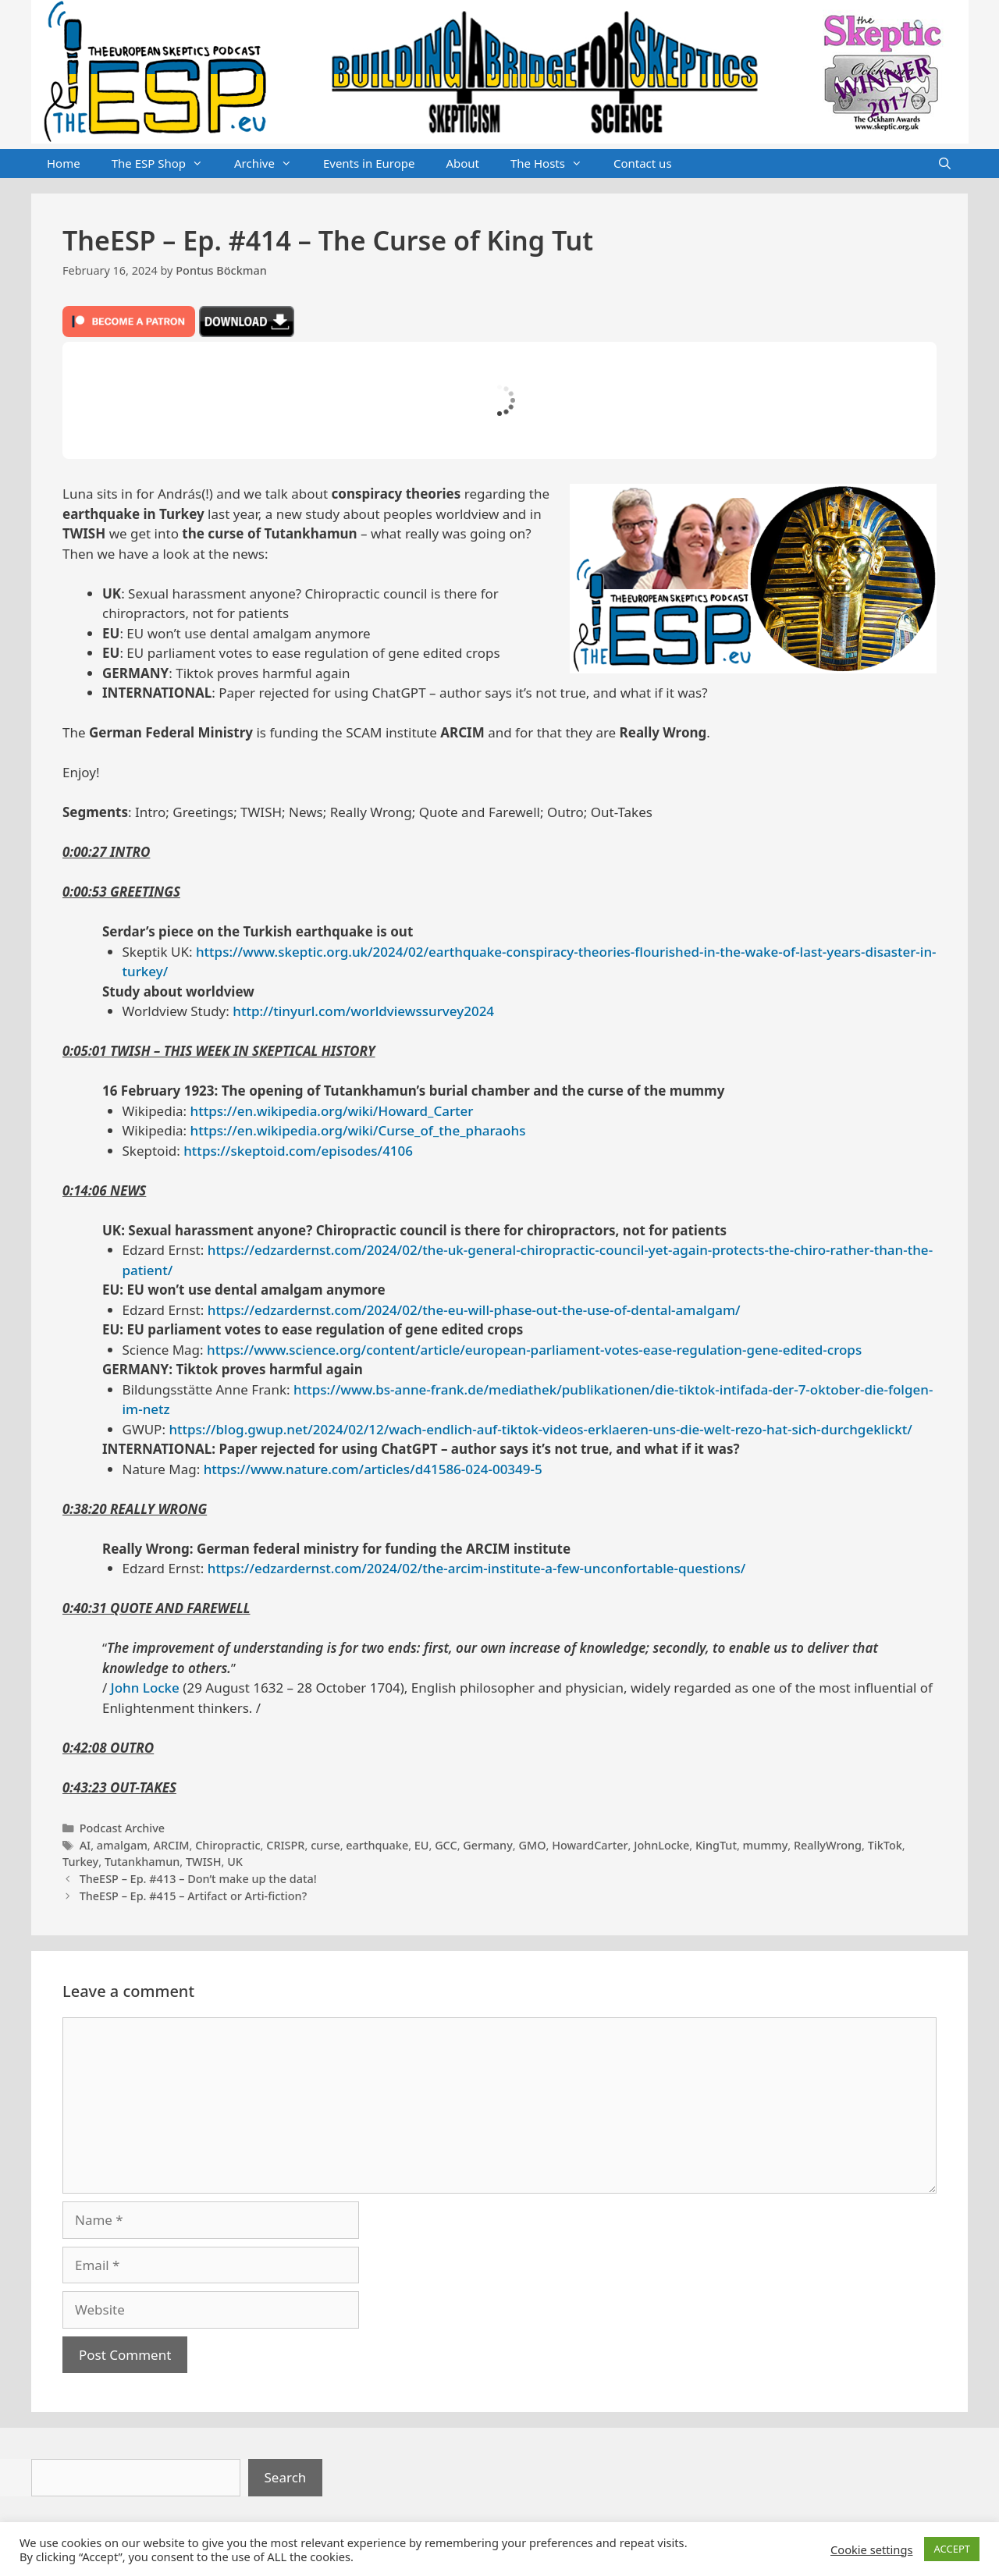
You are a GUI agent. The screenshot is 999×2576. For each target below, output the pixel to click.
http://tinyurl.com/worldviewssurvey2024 (363, 1011)
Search (286, 2477)
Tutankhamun (142, 1861)
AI (85, 1845)
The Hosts (554, 164)
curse (325, 1845)
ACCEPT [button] (951, 2549)
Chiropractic (227, 1845)
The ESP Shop (165, 164)
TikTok (885, 1845)
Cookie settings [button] (871, 2549)
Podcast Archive (122, 1828)
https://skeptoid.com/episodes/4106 (298, 1151)
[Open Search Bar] (945, 164)
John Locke (145, 1688)
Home (63, 163)
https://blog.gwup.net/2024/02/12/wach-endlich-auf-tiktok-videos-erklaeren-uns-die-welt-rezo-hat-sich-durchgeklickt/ (540, 1429)
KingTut (716, 1845)
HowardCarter (589, 1845)
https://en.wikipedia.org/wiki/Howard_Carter (332, 1111)
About (462, 163)
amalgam (122, 1845)
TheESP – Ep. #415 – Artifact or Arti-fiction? (193, 1895)
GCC (446, 1845)
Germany (488, 1845)
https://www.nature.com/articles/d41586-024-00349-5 (373, 1469)
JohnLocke (661, 1845)
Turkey (80, 1861)
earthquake (377, 1845)
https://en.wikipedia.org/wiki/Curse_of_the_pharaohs (358, 1130)
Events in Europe (369, 163)
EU (421, 1845)
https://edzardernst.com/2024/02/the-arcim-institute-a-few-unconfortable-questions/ (476, 1568)
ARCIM (171, 1845)
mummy (765, 1845)
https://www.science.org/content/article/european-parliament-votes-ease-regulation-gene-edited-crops (534, 1350)
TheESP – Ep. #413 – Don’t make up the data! (198, 1878)
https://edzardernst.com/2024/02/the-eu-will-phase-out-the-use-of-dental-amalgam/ (474, 1310)
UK (235, 1861)
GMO (532, 1845)
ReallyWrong (828, 1845)
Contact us (642, 163)
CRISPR (285, 1845)
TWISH (204, 1861)
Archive (271, 164)
